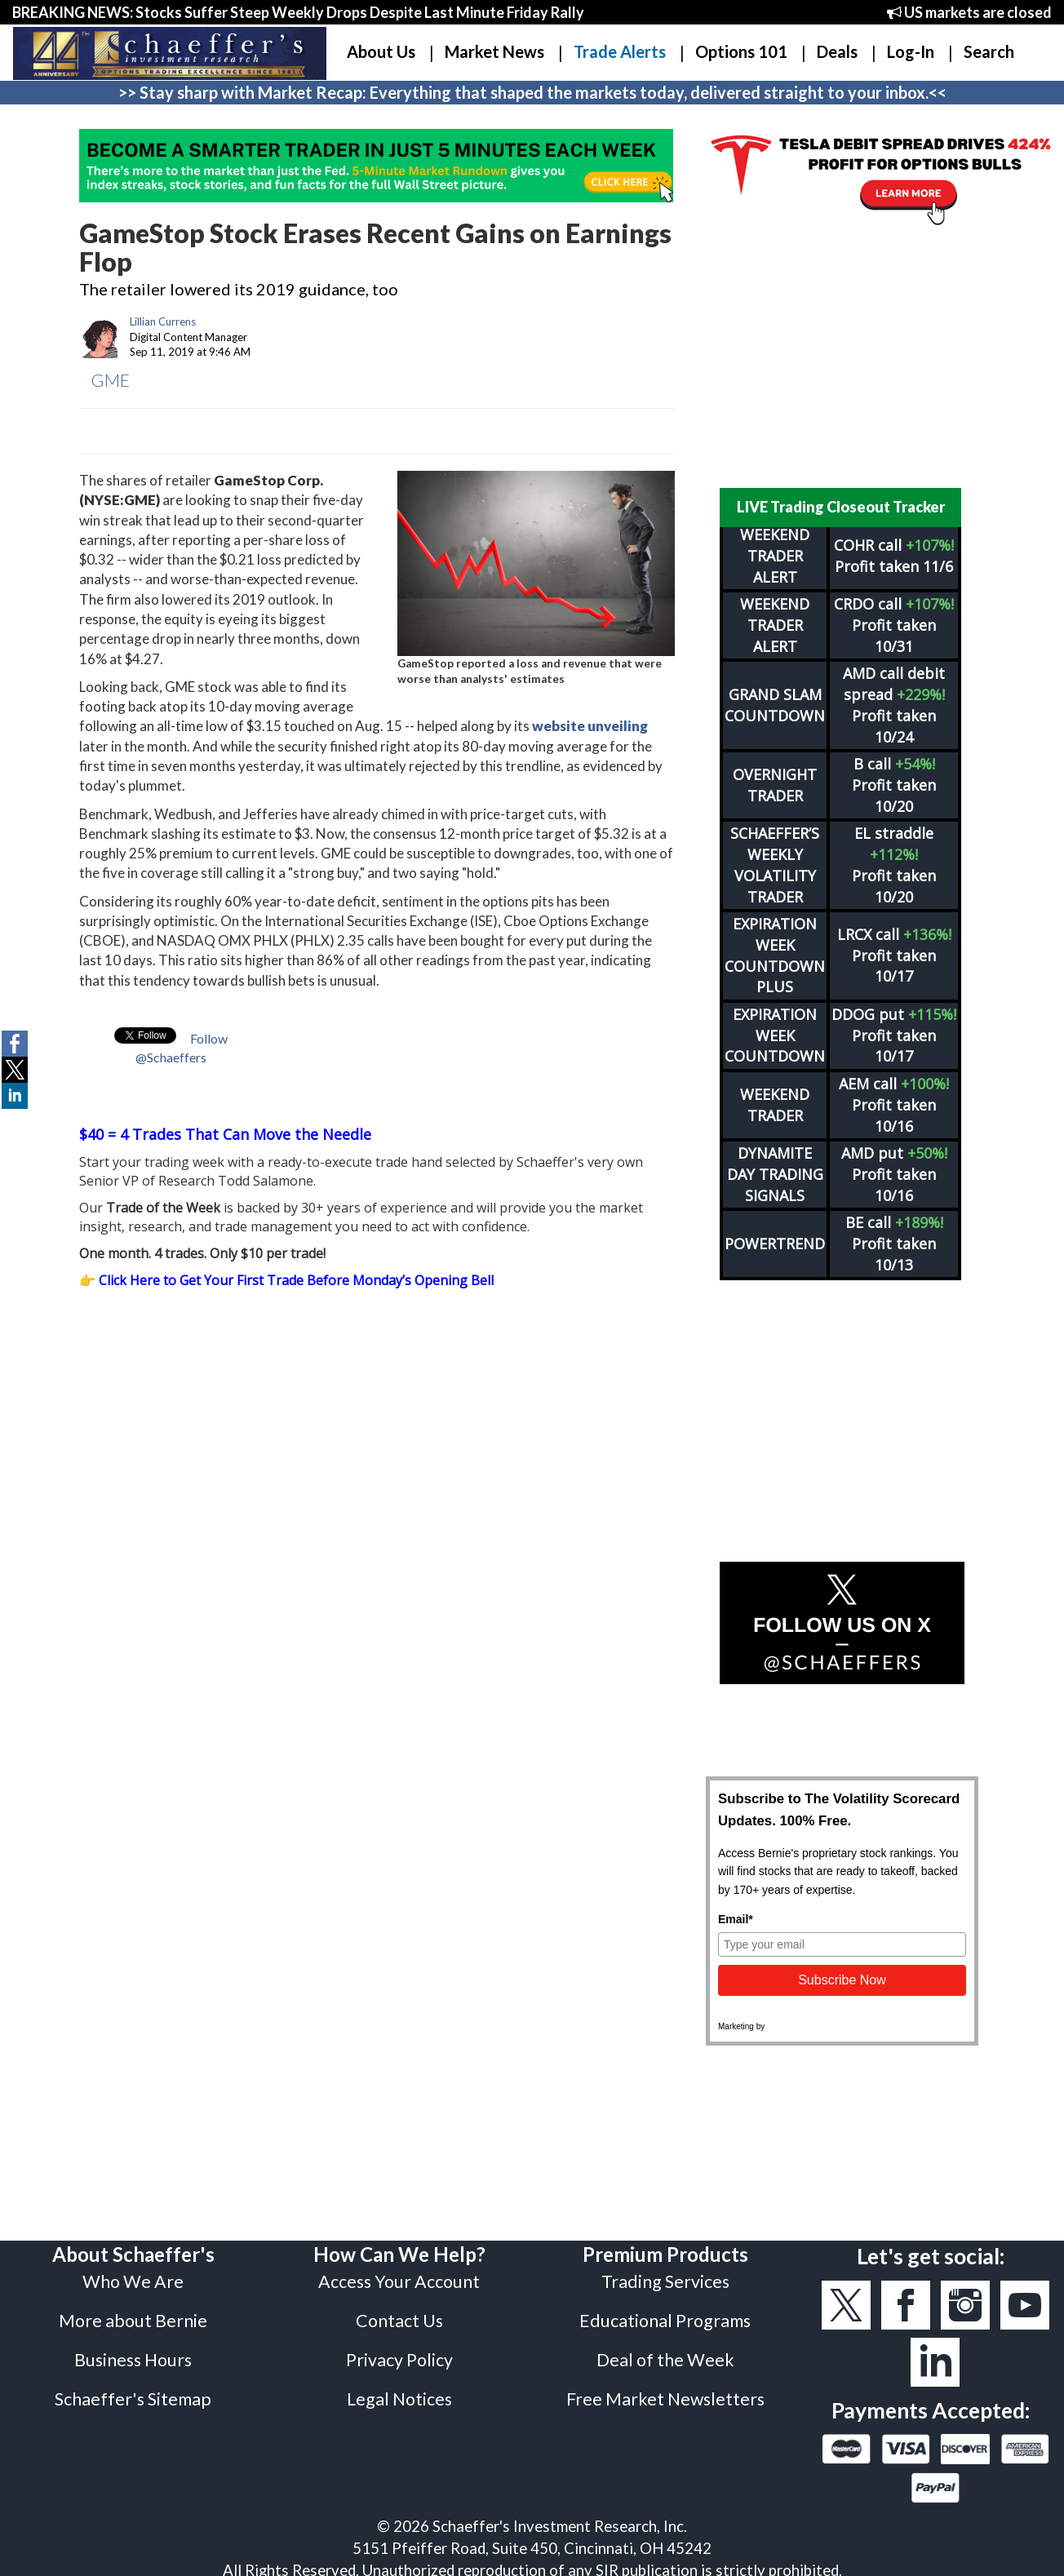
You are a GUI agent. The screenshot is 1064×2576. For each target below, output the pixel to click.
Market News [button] (494, 51)
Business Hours (133, 2359)
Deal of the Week (665, 2359)
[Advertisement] (842, 357)
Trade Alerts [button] (620, 51)
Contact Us (399, 2320)
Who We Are (133, 2281)
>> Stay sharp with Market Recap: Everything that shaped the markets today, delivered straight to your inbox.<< (532, 92)
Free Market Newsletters (665, 2399)
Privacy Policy (399, 2359)
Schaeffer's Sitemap (133, 2399)
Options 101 (741, 51)
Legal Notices (399, 2399)
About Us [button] (381, 51)
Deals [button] (837, 51)
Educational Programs (665, 2320)
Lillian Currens (163, 321)
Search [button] (989, 51)
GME (110, 380)
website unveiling (590, 725)
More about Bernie (133, 2320)
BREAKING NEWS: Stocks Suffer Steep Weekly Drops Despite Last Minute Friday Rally (298, 12)
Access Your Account (399, 2281)
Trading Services (665, 2281)
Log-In (910, 51)
